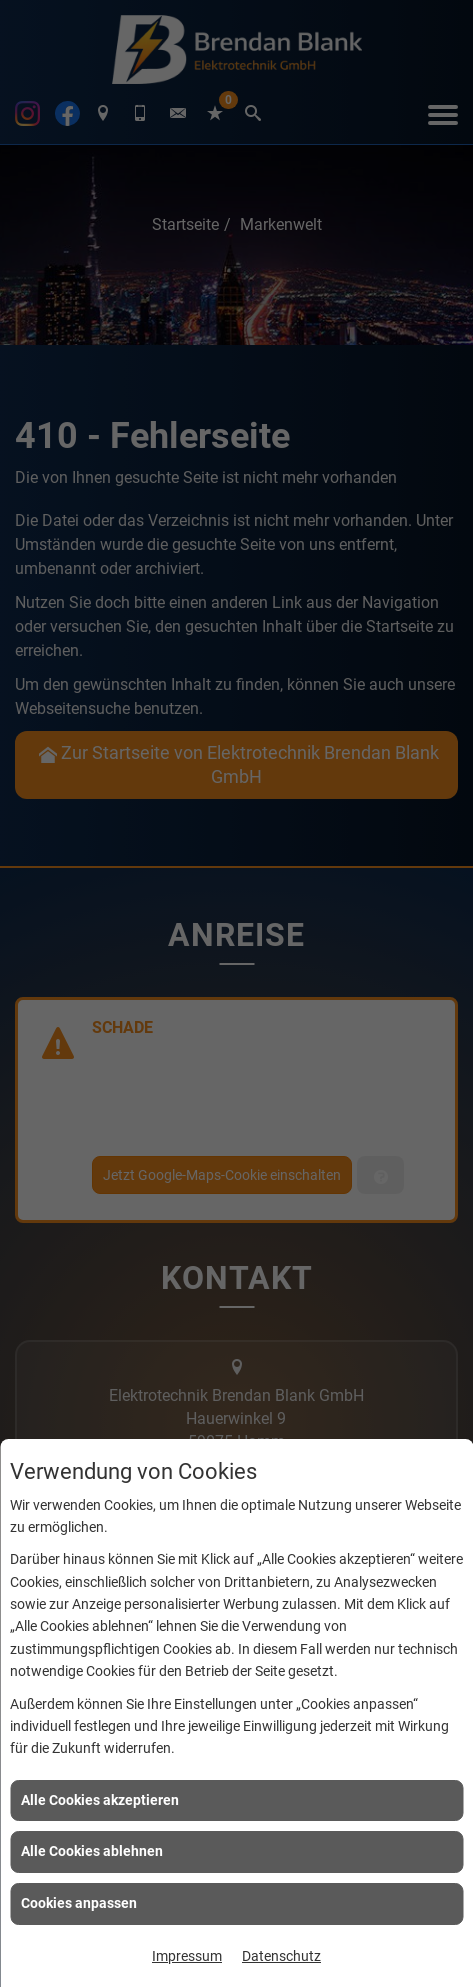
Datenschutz (281, 1956)
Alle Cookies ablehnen (92, 1851)
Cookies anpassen (79, 1903)
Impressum (187, 1956)
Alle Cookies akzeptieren (100, 1800)
